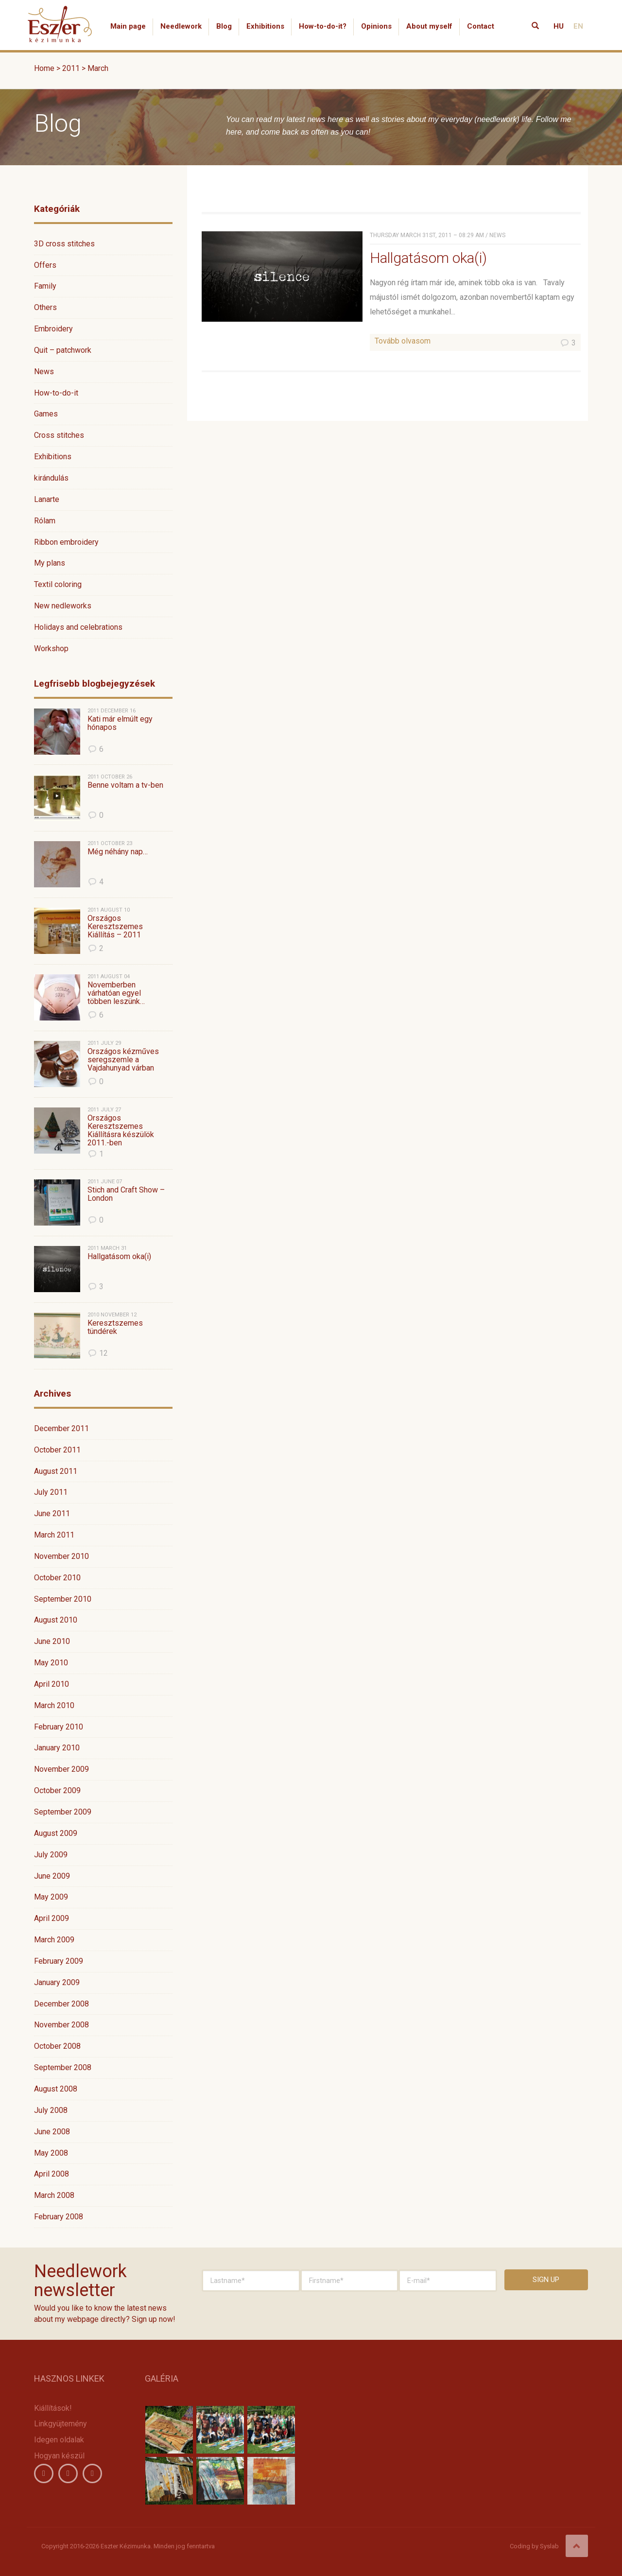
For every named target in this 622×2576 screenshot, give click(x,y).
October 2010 (57, 1577)
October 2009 (57, 1790)
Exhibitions (265, 26)
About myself (429, 26)
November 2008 (61, 2024)
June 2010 (52, 1641)
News (44, 371)
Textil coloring (58, 584)
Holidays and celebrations (78, 627)
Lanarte (46, 499)
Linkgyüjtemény (60, 2423)
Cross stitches (59, 435)
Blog (224, 26)
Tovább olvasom (403, 341)
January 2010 (57, 1747)
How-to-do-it (56, 393)
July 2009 (51, 1854)
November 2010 (61, 1556)
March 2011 (54, 1534)
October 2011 (57, 1449)
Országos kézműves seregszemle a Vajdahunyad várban (123, 1059)
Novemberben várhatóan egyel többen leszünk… (116, 993)
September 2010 (62, 1599)
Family (45, 286)
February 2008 (58, 2216)
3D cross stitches (64, 243)
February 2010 (58, 1726)
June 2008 (52, 2131)
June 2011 (52, 1513)
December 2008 (61, 2003)
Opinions (376, 26)
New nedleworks (62, 605)
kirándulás (51, 478)
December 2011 (61, 1428)
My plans (49, 563)
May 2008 (51, 2153)
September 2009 (62, 1811)
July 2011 (51, 1492)
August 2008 (55, 2088)
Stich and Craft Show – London (126, 1194)
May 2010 (51, 1662)
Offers (45, 265)
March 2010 (54, 1705)
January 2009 (57, 1982)
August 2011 (55, 1471)
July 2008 (51, 2110)
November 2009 (61, 1769)
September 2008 (62, 2067)
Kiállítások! (53, 2408)
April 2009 (51, 1918)
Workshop (51, 648)
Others (45, 307)
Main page (128, 26)
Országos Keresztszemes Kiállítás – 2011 (115, 926)
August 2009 (55, 1833)
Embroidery (53, 328)
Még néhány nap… (117, 851)
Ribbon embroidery (66, 542)
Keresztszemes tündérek (115, 1327)
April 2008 (51, 2173)
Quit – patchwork (62, 350)
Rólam (44, 520)
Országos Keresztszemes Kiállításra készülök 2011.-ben (120, 1130)
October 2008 (57, 2046)
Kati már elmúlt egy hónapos (120, 723)
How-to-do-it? (322, 26)
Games (46, 413)
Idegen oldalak (59, 2439)
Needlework (181, 26)
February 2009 (58, 1961)
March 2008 (54, 2195)
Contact (480, 26)
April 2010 (51, 1684)
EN (578, 26)
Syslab (549, 2546)
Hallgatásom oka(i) (119, 1256)
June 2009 (52, 1876)
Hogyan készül (59, 2455)
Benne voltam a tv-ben (125, 785)
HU (558, 26)
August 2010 (55, 1620)
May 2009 (51, 1897)
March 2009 (54, 1939)
